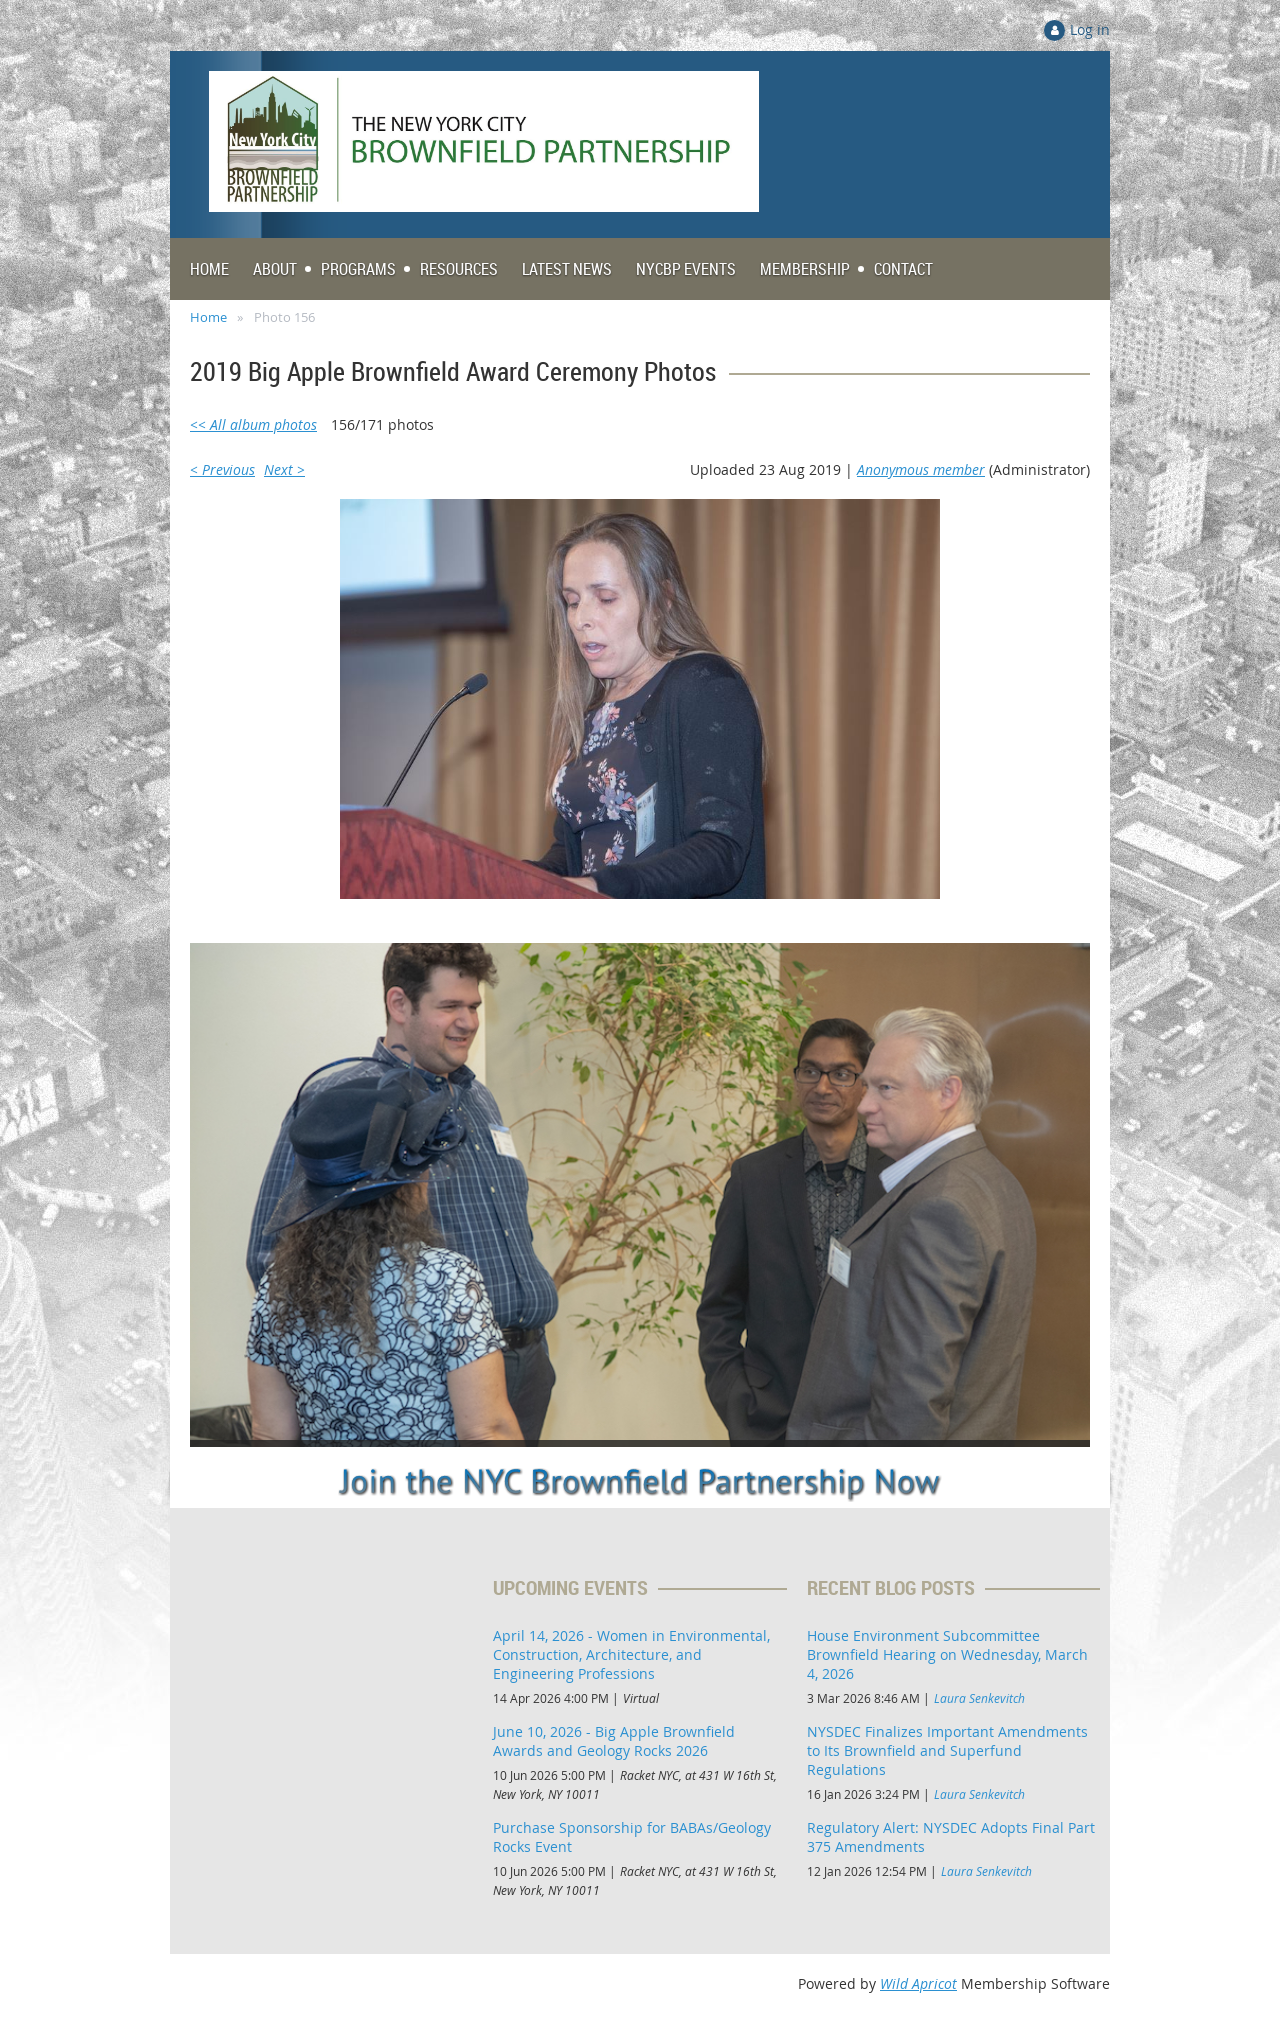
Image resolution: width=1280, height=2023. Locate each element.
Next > (284, 469)
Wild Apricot (918, 1983)
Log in (1090, 29)
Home (208, 317)
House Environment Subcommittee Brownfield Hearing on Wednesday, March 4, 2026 (947, 1654)
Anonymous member (921, 469)
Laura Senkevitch (979, 1698)
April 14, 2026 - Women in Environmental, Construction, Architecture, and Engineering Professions (631, 1654)
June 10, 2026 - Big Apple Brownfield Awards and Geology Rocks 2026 (614, 1741)
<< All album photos (253, 424)
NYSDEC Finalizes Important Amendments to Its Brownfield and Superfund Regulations (947, 1750)
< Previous (222, 469)
